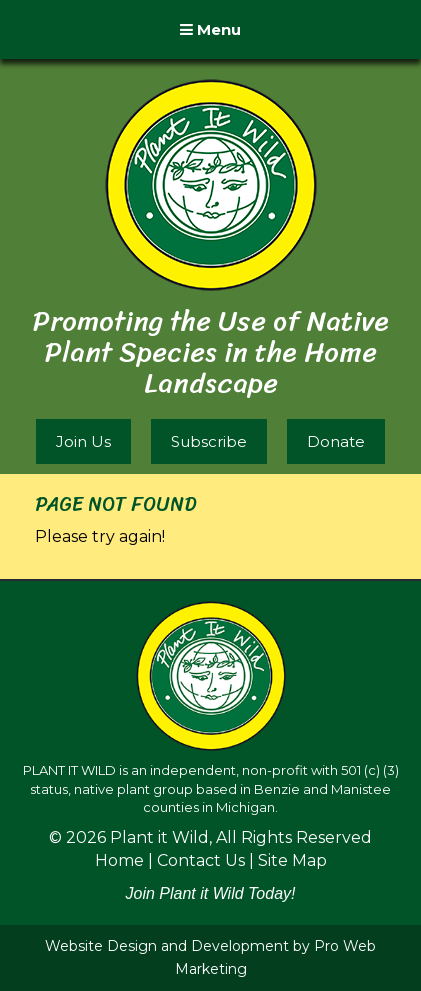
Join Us (83, 441)
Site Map (292, 860)
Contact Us (201, 860)
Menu (210, 29)
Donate (336, 441)
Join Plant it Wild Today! (210, 893)
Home (119, 860)
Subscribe (209, 441)
